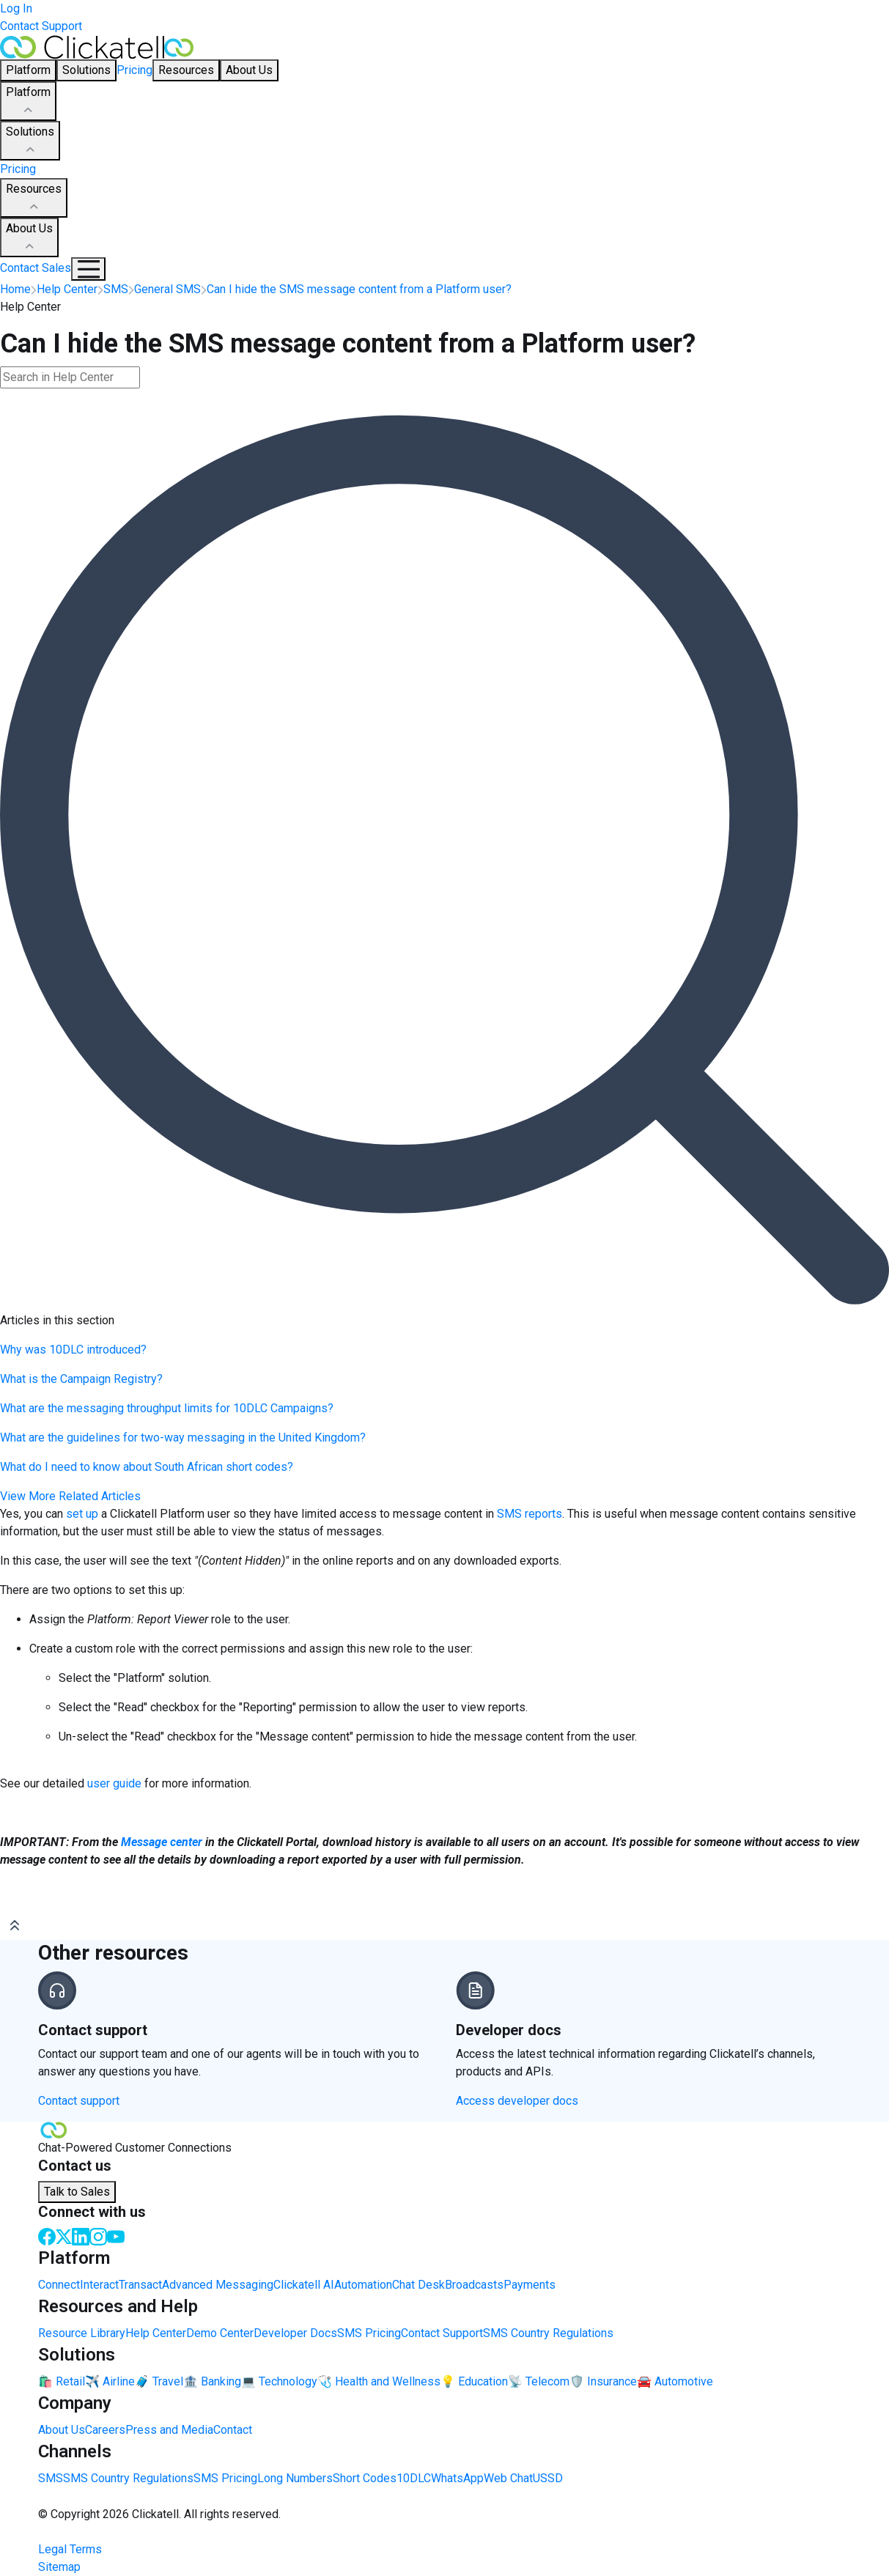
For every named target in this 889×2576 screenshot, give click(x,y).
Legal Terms (70, 2549)
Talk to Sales (77, 2192)
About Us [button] (249, 70)
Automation (363, 2285)
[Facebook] (47, 2236)
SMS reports (529, 1514)
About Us (29, 238)
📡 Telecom (538, 2381)
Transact (140, 2285)
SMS (50, 2478)
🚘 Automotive (675, 2381)
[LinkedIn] (80, 2236)
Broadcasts (474, 2285)
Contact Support (41, 26)
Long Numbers (295, 2478)
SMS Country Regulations (548, 2333)
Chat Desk (418, 2285)
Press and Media (169, 2430)
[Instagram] (98, 2236)
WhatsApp (457, 2478)
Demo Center (220, 2333)
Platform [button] (28, 70)
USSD (548, 2478)
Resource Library (81, 2333)
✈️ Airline (110, 2381)
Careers (105, 2430)
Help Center (155, 2333)
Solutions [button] (86, 70)
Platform (28, 102)
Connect (59, 2285)
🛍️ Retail (61, 2381)
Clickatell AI (303, 2285)
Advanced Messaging (217, 2285)
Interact (99, 2285)
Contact (232, 2430)
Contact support (78, 2101)
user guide (115, 1783)
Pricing (134, 70)
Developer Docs (295, 2333)
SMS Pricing (369, 2333)
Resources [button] (186, 70)
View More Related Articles (70, 1496)
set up (83, 1514)
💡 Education (474, 2381)
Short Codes (364, 2478)
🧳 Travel (159, 2381)
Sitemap (59, 2567)
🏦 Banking (212, 2381)
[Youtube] (116, 2236)
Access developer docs (517, 2101)
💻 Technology (279, 2381)
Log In (16, 8)
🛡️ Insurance (603, 2381)
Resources (34, 198)
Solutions (30, 141)
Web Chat (508, 2478)
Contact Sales (35, 268)
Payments (529, 2285)
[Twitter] (64, 2236)
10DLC (413, 2478)
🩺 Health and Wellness (378, 2381)
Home (15, 289)
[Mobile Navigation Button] (88, 269)
